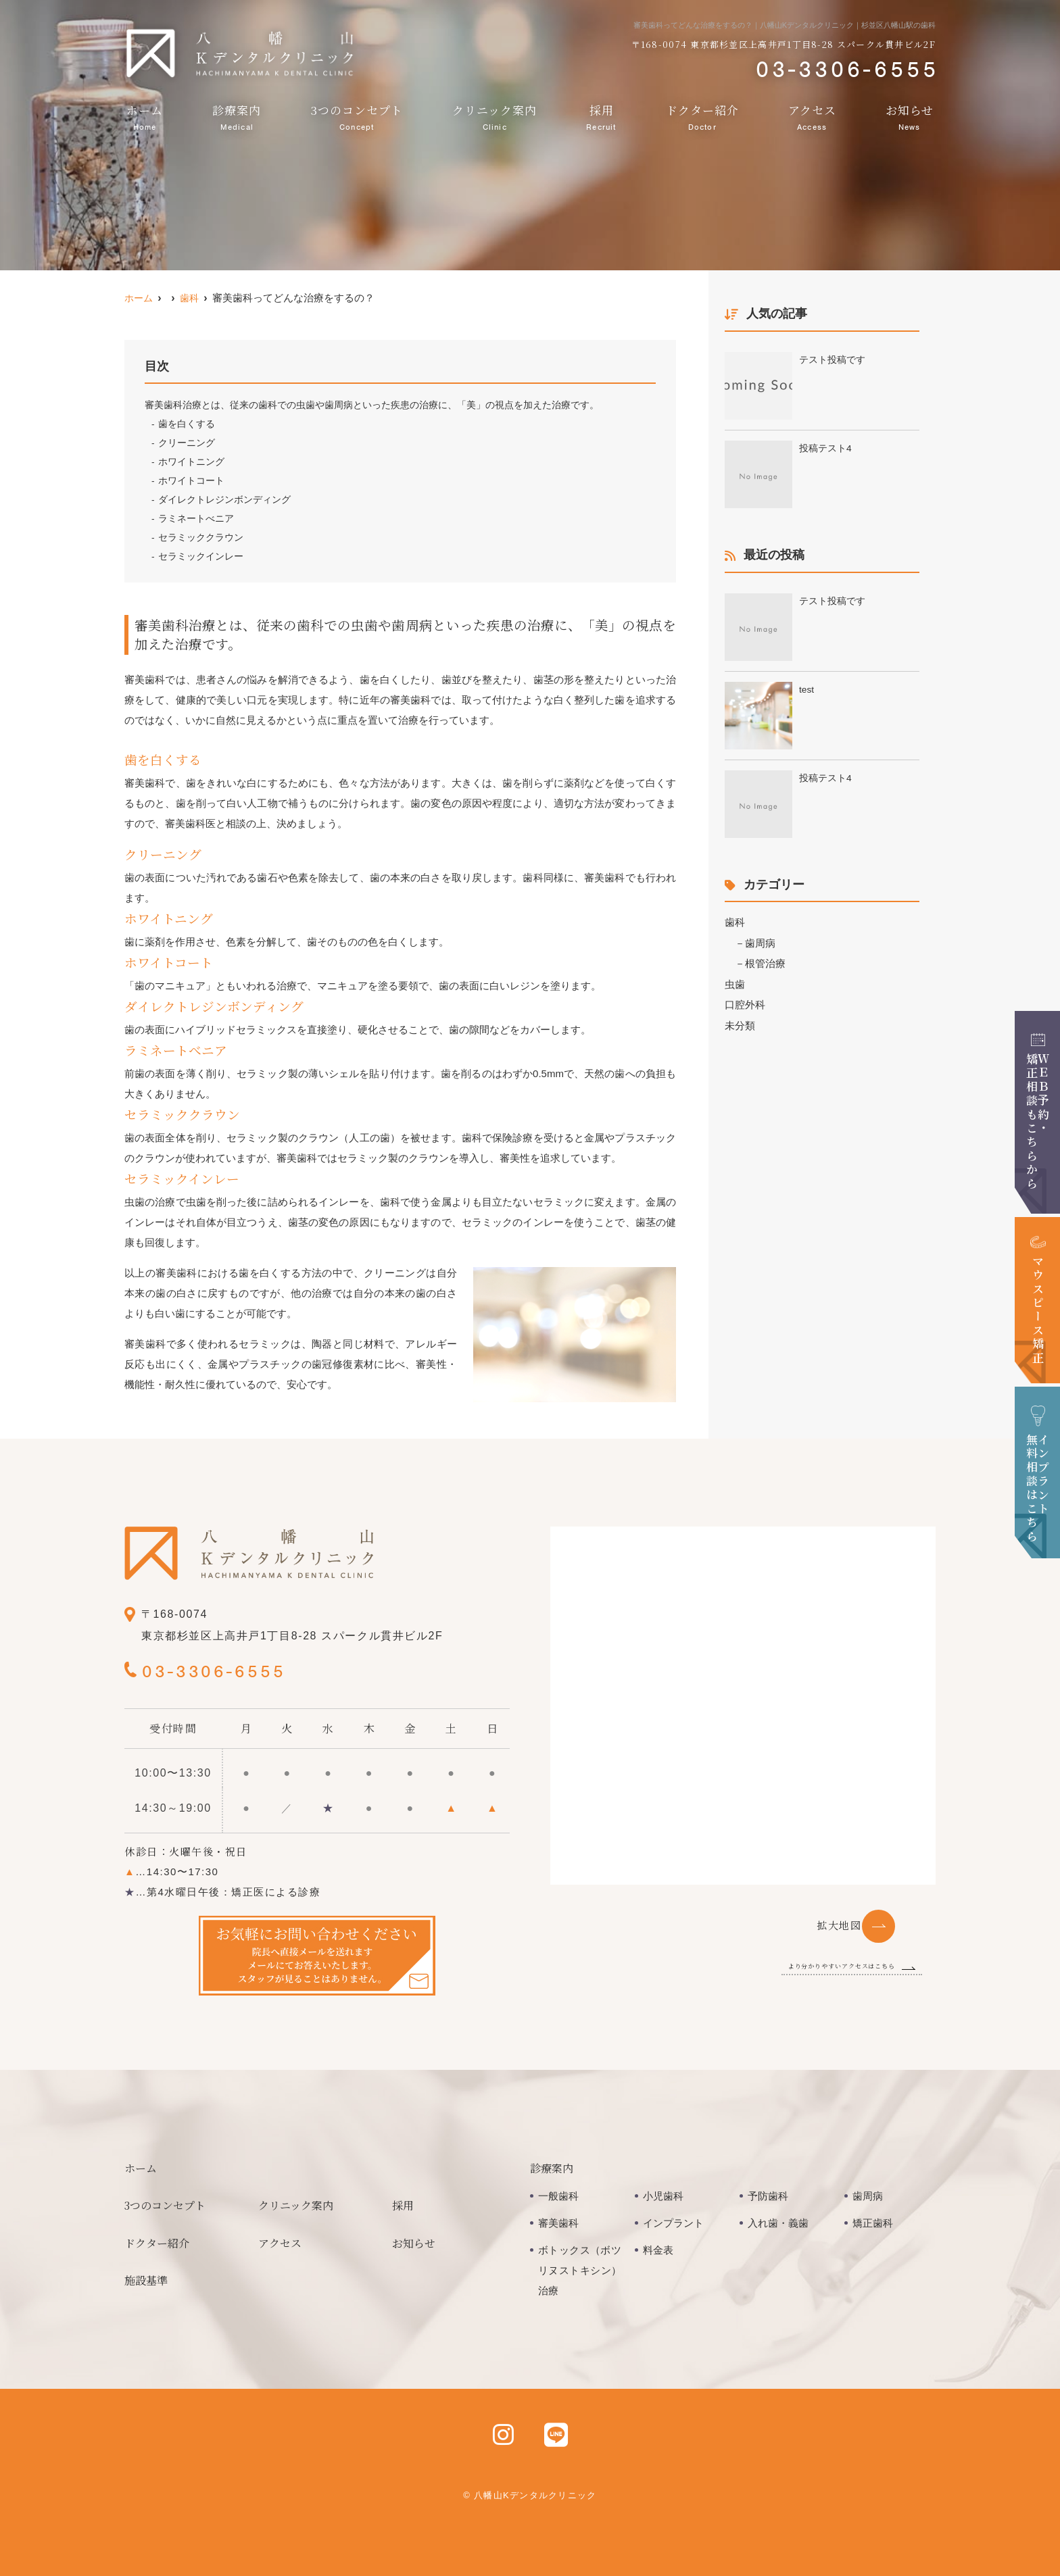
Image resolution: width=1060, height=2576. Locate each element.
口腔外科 (745, 1003)
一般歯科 (558, 2196)
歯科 (735, 922)
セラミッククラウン (200, 537)
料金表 (658, 2250)
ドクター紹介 (702, 117)
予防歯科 (768, 2196)
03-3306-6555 (230, 1669)
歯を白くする (186, 423)
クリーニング (186, 442)
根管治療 (765, 962)
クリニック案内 (494, 117)
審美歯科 (558, 2223)
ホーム (144, 117)
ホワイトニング (191, 461)
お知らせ (910, 117)
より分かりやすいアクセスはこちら (812, 1965)
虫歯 (735, 983)
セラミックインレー (200, 556)
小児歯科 (663, 2196)
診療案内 (236, 117)
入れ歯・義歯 (778, 2223)
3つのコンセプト (356, 117)
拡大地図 (839, 1925)
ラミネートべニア (196, 518)
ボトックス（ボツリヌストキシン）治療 (579, 2270)
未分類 (740, 1023)
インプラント (673, 2223)
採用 (601, 117)
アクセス (812, 117)
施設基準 (146, 2280)
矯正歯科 (872, 2223)
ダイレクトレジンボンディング (224, 499)
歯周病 (760, 942)
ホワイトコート (191, 480)
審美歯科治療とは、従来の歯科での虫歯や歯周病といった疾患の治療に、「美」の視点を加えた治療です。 (372, 404)
